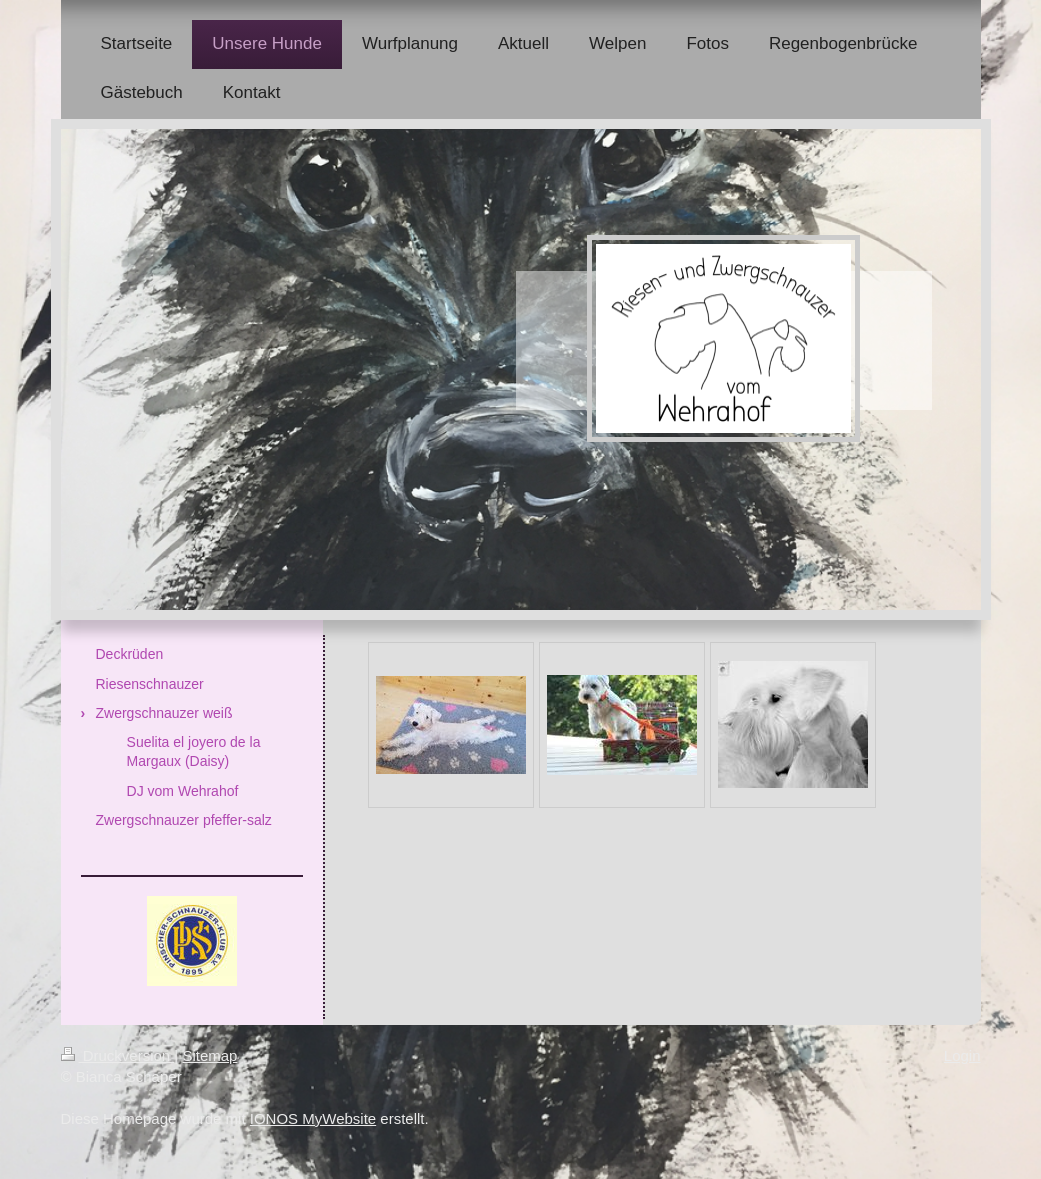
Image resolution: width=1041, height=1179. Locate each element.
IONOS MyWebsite (313, 1118)
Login (962, 1055)
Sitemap (209, 1055)
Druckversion (118, 1055)
